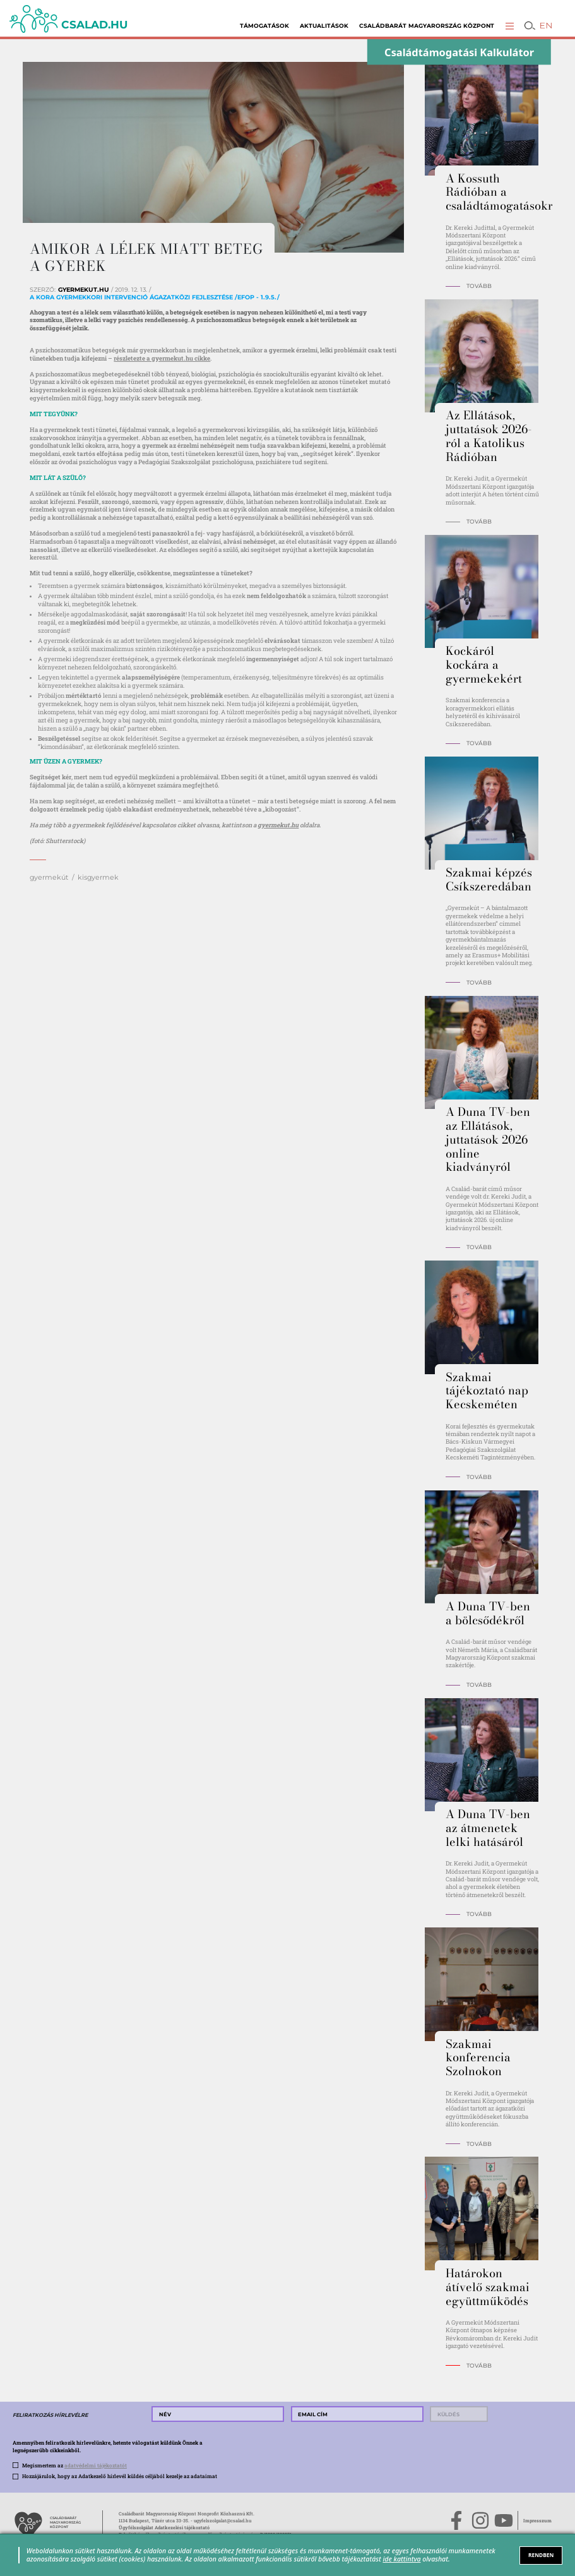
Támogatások (264, 25)
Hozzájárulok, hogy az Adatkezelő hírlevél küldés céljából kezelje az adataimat (119, 2475)
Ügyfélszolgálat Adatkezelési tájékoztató (164, 2527)
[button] (510, 25)
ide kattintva (401, 2559)
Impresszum (537, 2520)
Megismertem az (74, 2465)
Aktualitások (324, 25)
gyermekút (49, 877)
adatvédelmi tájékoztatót (95, 2465)
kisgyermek (98, 877)
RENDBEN (541, 2554)
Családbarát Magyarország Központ (426, 25)
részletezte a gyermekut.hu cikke (162, 358)
